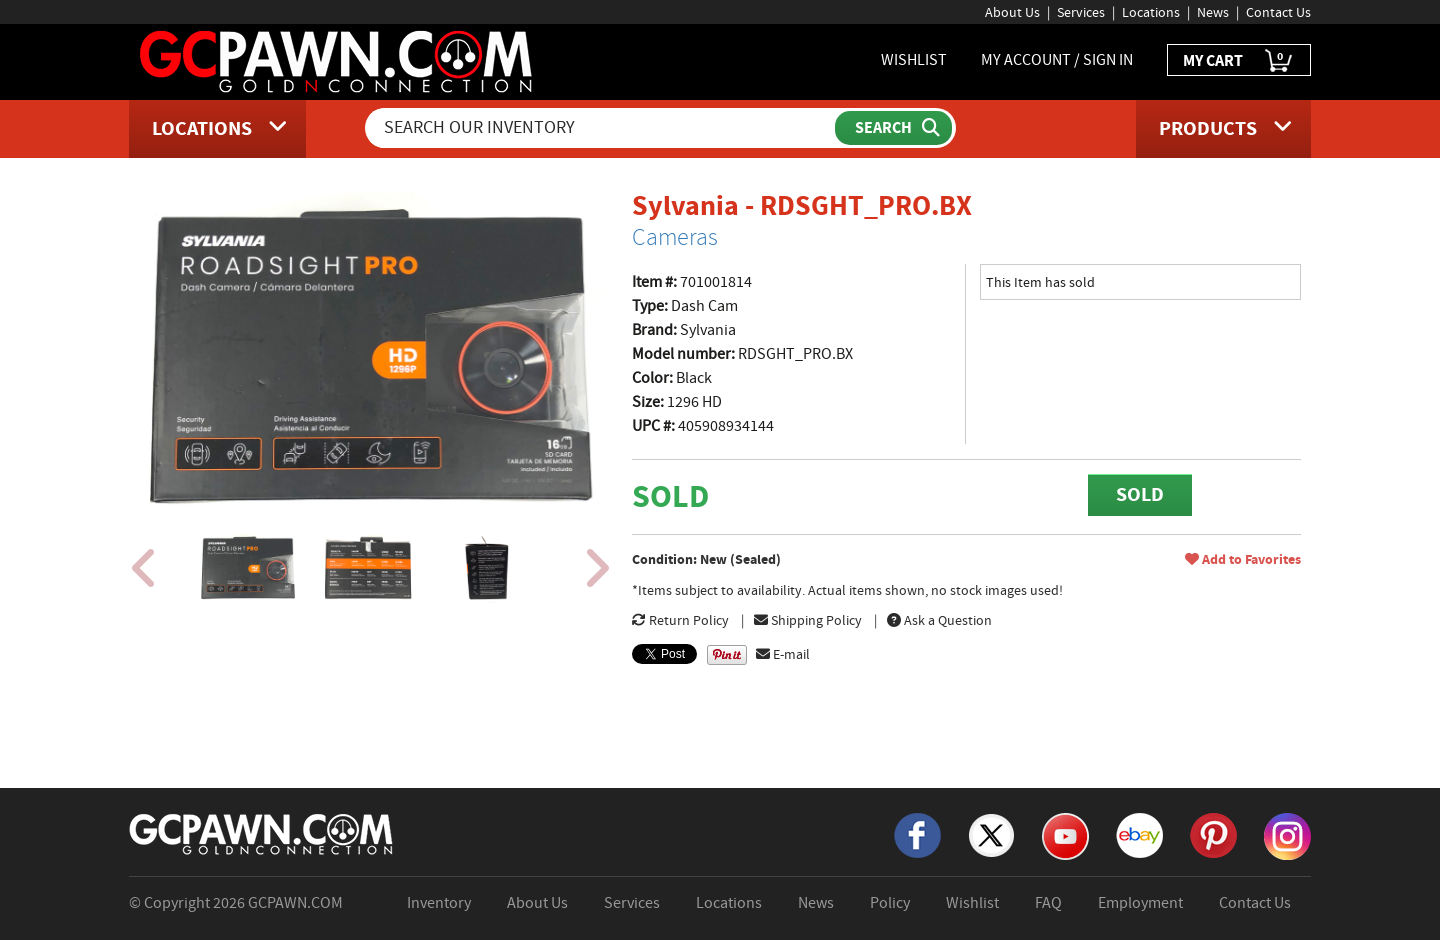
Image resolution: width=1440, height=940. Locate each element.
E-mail (783, 654)
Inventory (439, 903)
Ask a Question (939, 620)
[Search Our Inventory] (602, 128)
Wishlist (972, 903)
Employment (1140, 903)
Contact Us (1278, 12)
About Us (1012, 12)
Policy (890, 903)
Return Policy (680, 620)
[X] (991, 834)
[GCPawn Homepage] (337, 60)
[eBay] (1139, 834)
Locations (1151, 12)
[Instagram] (1287, 835)
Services (1081, 12)
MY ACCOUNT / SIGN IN (1057, 60)
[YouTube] (1065, 835)
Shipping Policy (808, 620)
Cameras (675, 237)
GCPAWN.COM (295, 903)
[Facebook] (917, 834)
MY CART (1239, 61)
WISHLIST (914, 60)
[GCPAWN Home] (262, 833)
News (1213, 12)
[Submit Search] (893, 128)
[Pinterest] (1213, 834)
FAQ (1048, 903)
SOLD (1140, 494)
